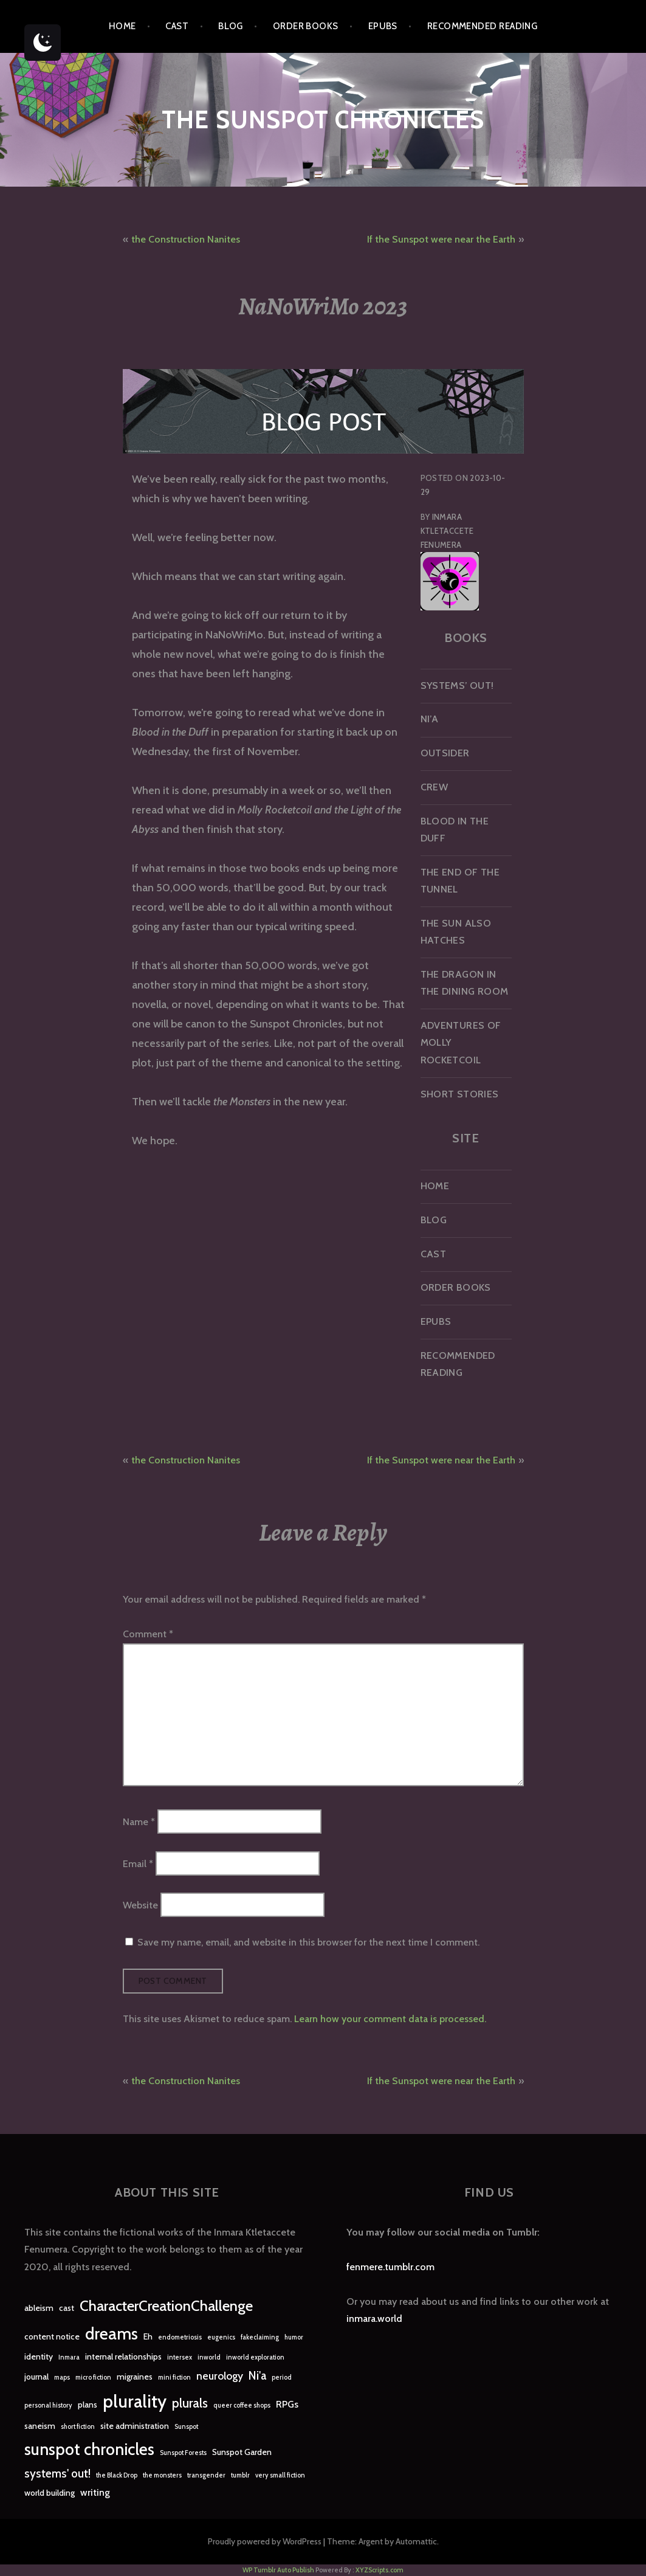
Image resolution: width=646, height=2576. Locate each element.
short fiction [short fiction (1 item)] (78, 2427)
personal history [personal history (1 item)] (48, 2405)
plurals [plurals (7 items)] (190, 2403)
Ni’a (430, 719)
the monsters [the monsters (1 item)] (162, 2475)
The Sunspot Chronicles (323, 119)
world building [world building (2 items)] (49, 2493)
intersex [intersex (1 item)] (179, 2357)
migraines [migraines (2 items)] (135, 2376)
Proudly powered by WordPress (264, 2541)
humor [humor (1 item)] (293, 2337)
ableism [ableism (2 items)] (38, 2308)
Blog (230, 26)
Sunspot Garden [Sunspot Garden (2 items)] (242, 2452)
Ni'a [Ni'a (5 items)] (257, 2376)
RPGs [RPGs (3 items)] (287, 2404)
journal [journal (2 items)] (36, 2376)
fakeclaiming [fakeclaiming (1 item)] (260, 2337)
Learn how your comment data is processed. (390, 2019)
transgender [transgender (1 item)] (206, 2475)
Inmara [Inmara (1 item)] (69, 2357)
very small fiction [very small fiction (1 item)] (280, 2475)
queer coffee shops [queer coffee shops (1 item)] (241, 2405)
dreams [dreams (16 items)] (111, 2334)
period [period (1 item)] (282, 2377)
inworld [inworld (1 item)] (209, 2357)
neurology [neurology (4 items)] (219, 2375)
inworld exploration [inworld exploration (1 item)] (255, 2357)
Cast (176, 26)
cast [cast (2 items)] (66, 2308)
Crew (434, 787)
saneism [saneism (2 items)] (39, 2426)
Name (139, 1822)
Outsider (445, 753)
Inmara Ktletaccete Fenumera (447, 531)
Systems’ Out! (457, 685)
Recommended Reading (482, 26)
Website (140, 1904)
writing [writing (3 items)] (95, 2492)
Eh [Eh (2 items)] (148, 2336)
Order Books (305, 26)
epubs (382, 26)
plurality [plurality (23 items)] (135, 2401)
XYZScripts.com (380, 2570)
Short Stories (460, 1094)
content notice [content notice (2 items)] (52, 2336)
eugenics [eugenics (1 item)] (221, 2337)
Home (122, 26)
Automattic (416, 2541)
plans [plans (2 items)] (87, 2404)
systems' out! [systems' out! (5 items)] (57, 2474)
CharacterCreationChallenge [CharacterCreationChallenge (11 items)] (166, 2306)
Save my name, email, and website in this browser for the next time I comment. (308, 1942)
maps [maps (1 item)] (62, 2377)
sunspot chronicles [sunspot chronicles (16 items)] (89, 2449)
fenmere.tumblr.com (390, 2267)
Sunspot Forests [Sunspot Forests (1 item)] (183, 2453)
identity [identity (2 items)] (38, 2356)
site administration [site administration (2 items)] (134, 2426)
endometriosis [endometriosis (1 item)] (180, 2337)
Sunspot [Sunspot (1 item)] (186, 2427)
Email (138, 1863)
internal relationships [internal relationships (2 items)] (123, 2356)
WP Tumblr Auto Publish (278, 2570)
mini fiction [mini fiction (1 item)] (174, 2377)
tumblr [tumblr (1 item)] (240, 2475)
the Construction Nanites (185, 239)
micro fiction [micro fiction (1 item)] (93, 2377)
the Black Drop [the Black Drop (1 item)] (116, 2475)
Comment (148, 1634)
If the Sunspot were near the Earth (441, 239)
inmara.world (374, 2318)
